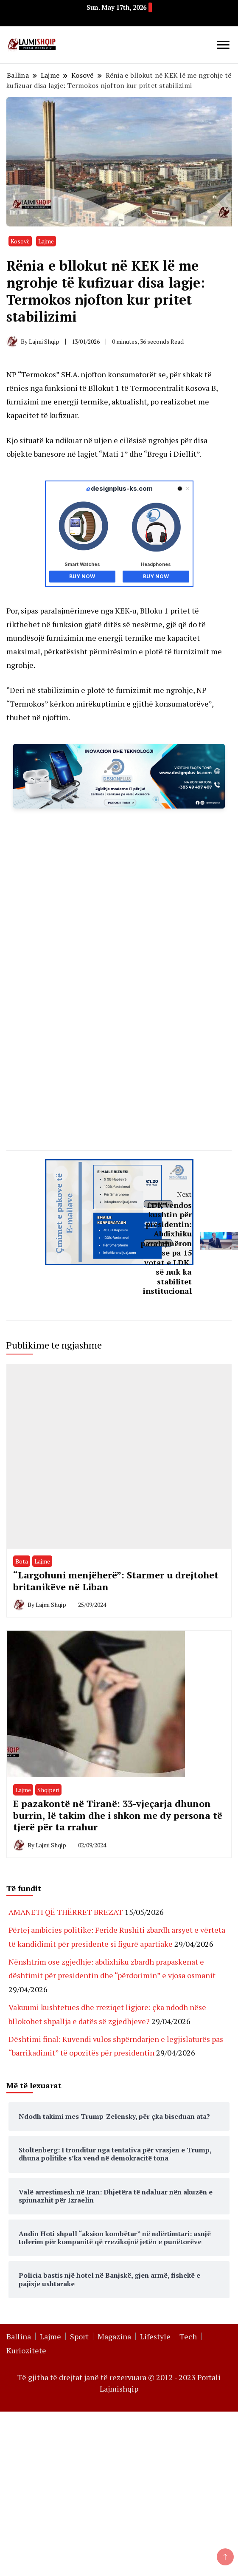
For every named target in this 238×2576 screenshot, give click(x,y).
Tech (188, 2336)
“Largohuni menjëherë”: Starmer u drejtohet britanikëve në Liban (115, 1580)
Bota (21, 1561)
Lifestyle (155, 2336)
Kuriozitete (26, 2350)
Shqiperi (48, 1790)
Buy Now (82, 576)
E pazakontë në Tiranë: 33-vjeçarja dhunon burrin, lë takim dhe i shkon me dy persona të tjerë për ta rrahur (117, 1815)
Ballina (18, 2336)
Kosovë (20, 241)
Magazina (114, 2336)
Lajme (46, 241)
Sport (79, 2336)
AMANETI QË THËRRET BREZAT (65, 1912)
